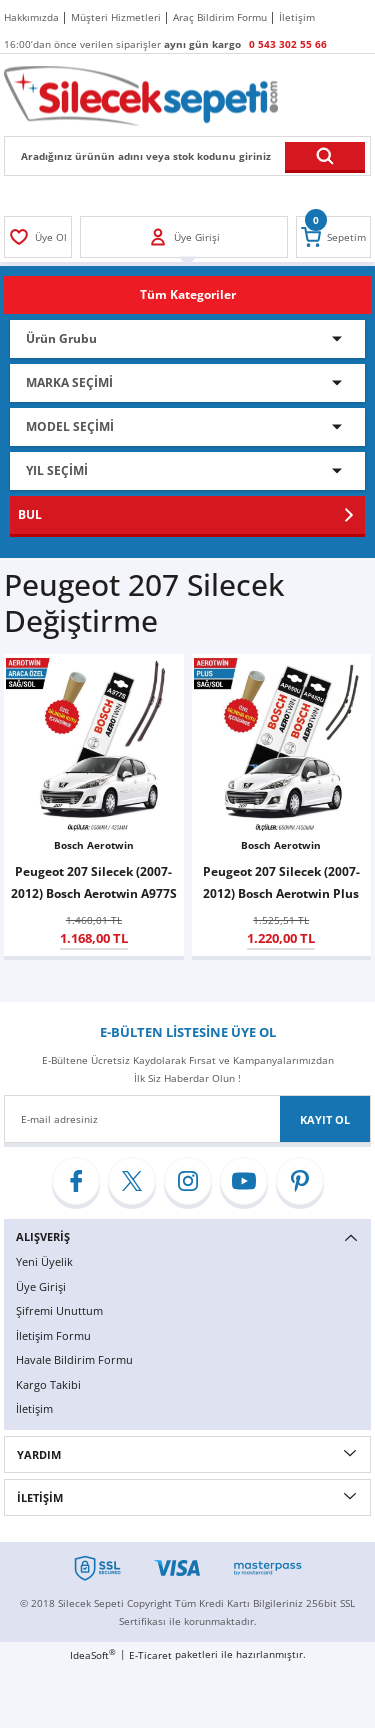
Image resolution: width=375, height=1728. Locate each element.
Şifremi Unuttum (59, 1310)
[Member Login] (38, 237)
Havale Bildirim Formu (74, 1359)
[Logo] (141, 95)
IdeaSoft (93, 1655)
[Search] (187, 156)
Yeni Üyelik (44, 1261)
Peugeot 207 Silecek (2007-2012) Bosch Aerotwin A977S (94, 882)
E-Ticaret (150, 1655)
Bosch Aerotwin (94, 845)
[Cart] (333, 237)
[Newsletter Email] (187, 1119)
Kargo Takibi (48, 1384)
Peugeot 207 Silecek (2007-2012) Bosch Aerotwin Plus (281, 882)
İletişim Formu (53, 1335)
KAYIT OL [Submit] (325, 1119)
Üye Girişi (41, 1286)
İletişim (34, 1408)
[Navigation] (187, 295)
